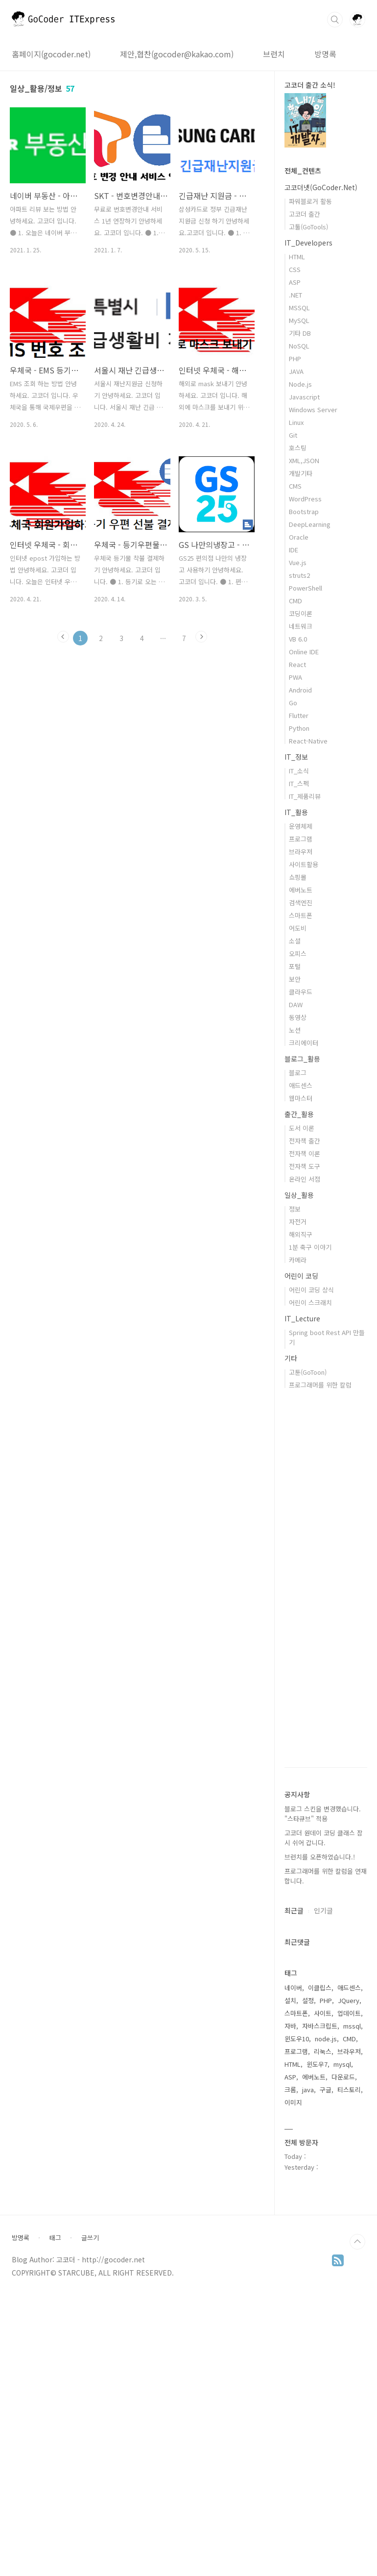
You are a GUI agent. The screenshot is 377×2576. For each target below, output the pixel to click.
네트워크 (300, 626)
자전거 (297, 1221)
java (308, 2089)
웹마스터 (300, 1098)
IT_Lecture (302, 1318)
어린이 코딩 (301, 1276)
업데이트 (349, 2013)
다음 (201, 637)
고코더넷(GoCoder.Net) (320, 187)
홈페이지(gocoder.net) (51, 54)
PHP (295, 358)
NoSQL (299, 345)
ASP (295, 282)
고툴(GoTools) (308, 226)
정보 (295, 1209)
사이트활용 (303, 864)
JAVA (296, 371)
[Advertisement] (325, 2341)
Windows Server (313, 409)
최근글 (294, 1910)
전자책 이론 (304, 1153)
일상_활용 (299, 1195)
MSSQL (299, 307)
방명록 (325, 54)
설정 (308, 2000)
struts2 (299, 575)
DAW (296, 1004)
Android (300, 689)
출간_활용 (299, 1114)
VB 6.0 (298, 639)
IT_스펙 (299, 783)
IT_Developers (308, 243)
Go (293, 702)
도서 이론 (301, 1128)
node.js (326, 2038)
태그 (55, 2532)
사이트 (322, 2013)
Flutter (298, 715)
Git (293, 435)
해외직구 (300, 1234)
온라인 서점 (304, 1179)
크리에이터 (303, 1042)
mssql (352, 2026)
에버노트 (300, 889)
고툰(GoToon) (308, 1372)
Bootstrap (304, 511)
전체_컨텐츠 (302, 170)
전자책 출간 (304, 1140)
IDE (293, 549)
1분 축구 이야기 (310, 1247)
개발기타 (300, 473)
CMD (295, 600)
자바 (290, 2026)
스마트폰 (300, 915)
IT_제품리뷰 (305, 796)
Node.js (300, 384)
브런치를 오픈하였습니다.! (319, 1856)
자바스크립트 (319, 2026)
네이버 (293, 1987)
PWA (295, 677)
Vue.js (297, 562)
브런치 (274, 54)
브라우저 (300, 851)
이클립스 (319, 1987)
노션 (295, 1030)
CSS (295, 269)
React (297, 664)
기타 (290, 1358)
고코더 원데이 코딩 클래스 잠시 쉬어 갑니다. (323, 1837)
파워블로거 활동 (310, 201)
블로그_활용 (302, 1059)
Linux (296, 422)
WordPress (305, 498)
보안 (295, 979)
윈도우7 (317, 2064)
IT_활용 (296, 812)
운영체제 (300, 826)
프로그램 (300, 838)
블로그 (297, 1072)
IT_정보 (296, 757)
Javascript (304, 396)
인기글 (323, 1910)
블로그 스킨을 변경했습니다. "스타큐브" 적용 (322, 1813)
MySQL (299, 320)
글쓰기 (90, 2532)
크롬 (290, 2089)
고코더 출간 (304, 214)
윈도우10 (296, 2038)
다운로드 (343, 2076)
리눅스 (322, 2051)
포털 (295, 966)
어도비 (297, 928)
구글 (325, 2089)
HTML (297, 256)
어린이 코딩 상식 (311, 1289)
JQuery (348, 2000)
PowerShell (305, 588)
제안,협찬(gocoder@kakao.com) (177, 54)
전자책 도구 (304, 1166)
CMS (295, 486)
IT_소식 (299, 770)
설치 (290, 2000)
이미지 (293, 2102)
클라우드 (300, 991)
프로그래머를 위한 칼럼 (320, 1384)
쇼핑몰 (297, 877)
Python (299, 728)
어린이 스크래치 (310, 1302)
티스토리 (349, 2089)
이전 (63, 637)
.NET (295, 294)
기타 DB (300, 333)
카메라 (297, 1259)
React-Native (308, 740)
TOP (357, 2536)
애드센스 (300, 1085)
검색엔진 (300, 902)
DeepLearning (309, 524)
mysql (342, 2064)
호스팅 (297, 447)
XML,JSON (304, 460)
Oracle (298, 537)
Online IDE (304, 651)
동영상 (297, 1017)
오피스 (297, 953)
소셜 (295, 940)
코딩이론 (300, 613)
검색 (335, 19)
